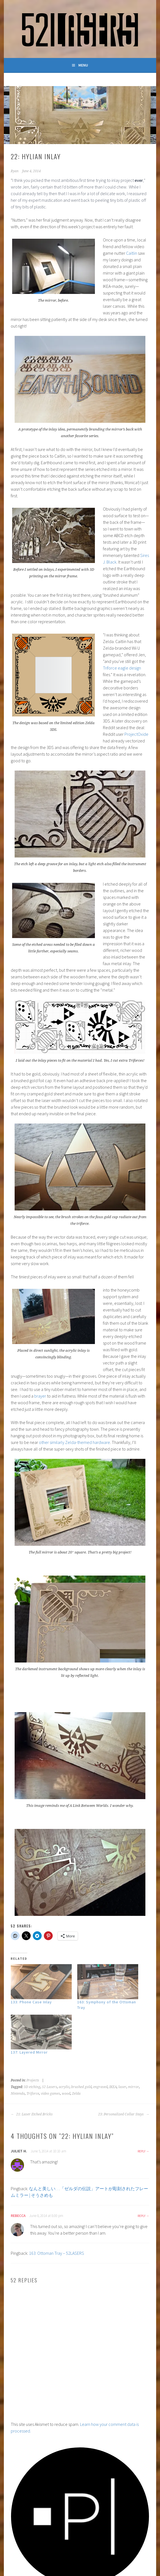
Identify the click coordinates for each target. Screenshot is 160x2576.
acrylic (64, 2087)
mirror (133, 2087)
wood (66, 2094)
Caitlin (131, 253)
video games (50, 2094)
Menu (83, 65)
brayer (40, 1396)
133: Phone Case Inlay (31, 2001)
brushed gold (81, 2087)
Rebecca (18, 2215)
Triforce (32, 2094)
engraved (100, 2087)
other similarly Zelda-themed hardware (74, 1442)
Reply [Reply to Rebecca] (141, 2216)
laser (122, 2087)
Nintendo (18, 2094)
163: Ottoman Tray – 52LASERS (56, 2253)
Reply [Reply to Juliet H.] (141, 2151)
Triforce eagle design (122, 668)
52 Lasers (49, 2087)
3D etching (32, 2087)
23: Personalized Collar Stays (123, 2114)
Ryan (14, 171)
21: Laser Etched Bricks (32, 2114)
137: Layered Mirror (29, 2052)
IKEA (113, 2087)
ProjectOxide (136, 734)
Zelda (76, 2094)
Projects (32, 2080)
